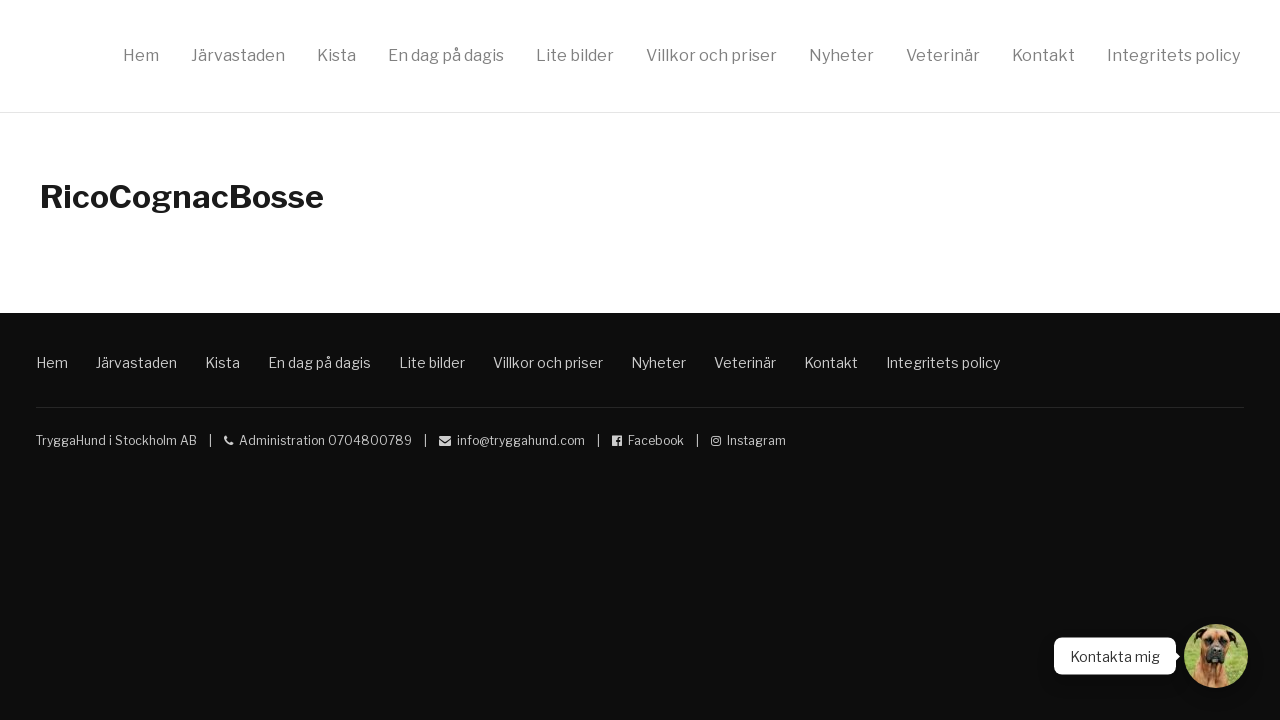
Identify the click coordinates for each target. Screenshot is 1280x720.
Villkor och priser (711, 55)
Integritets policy (1173, 55)
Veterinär (943, 55)
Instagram (756, 440)
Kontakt (1043, 55)
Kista (336, 55)
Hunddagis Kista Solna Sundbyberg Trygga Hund (1068, 351)
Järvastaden (238, 55)
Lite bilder (575, 55)
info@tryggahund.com (521, 440)
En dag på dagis (446, 55)
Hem (141, 55)
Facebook (656, 440)
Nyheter (841, 55)
